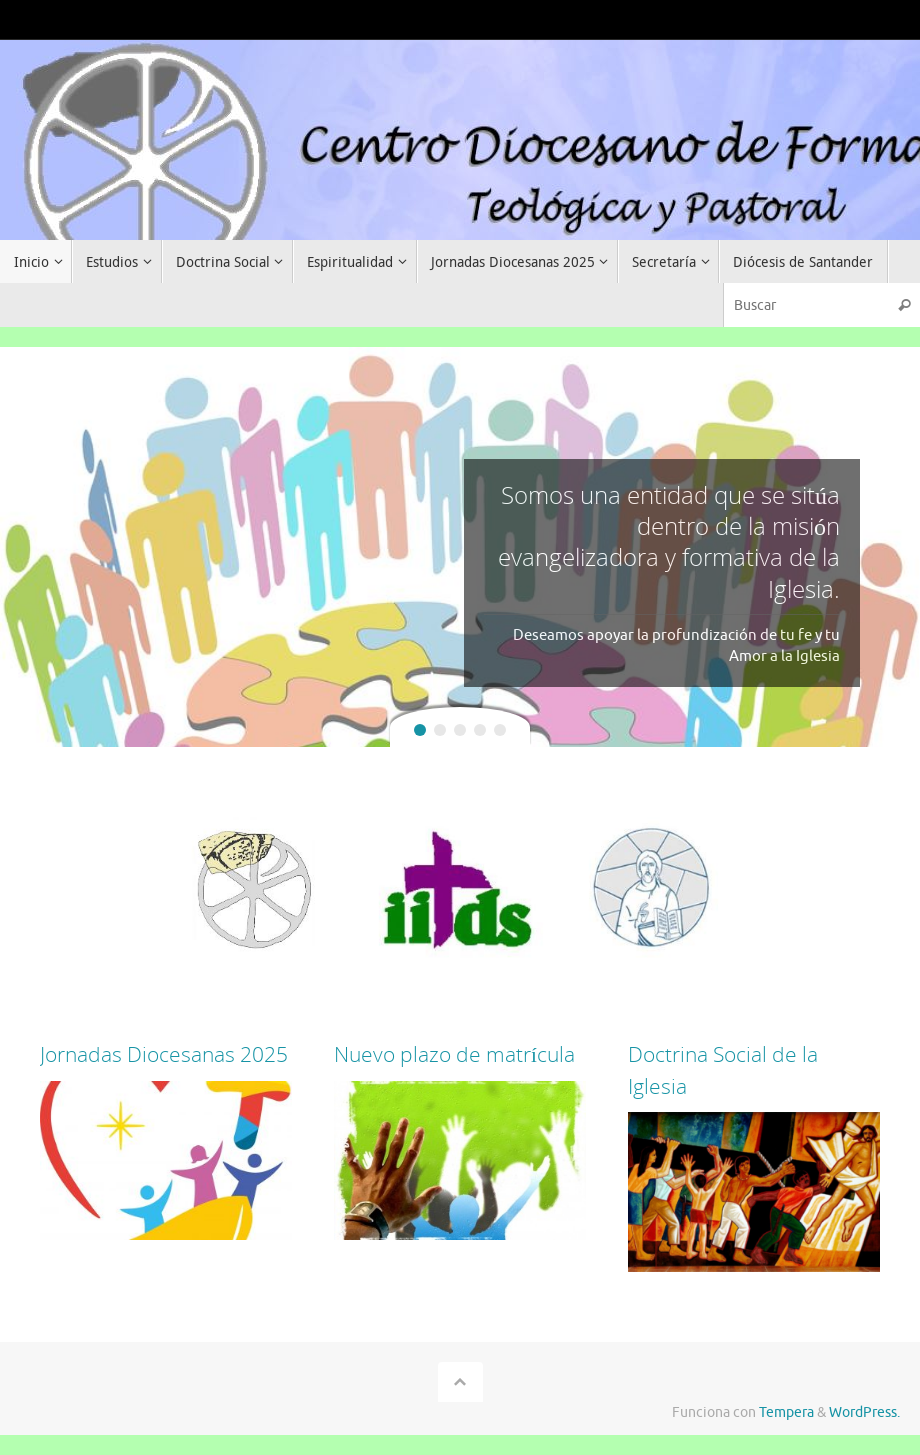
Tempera (786, 1412)
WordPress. (864, 1412)
